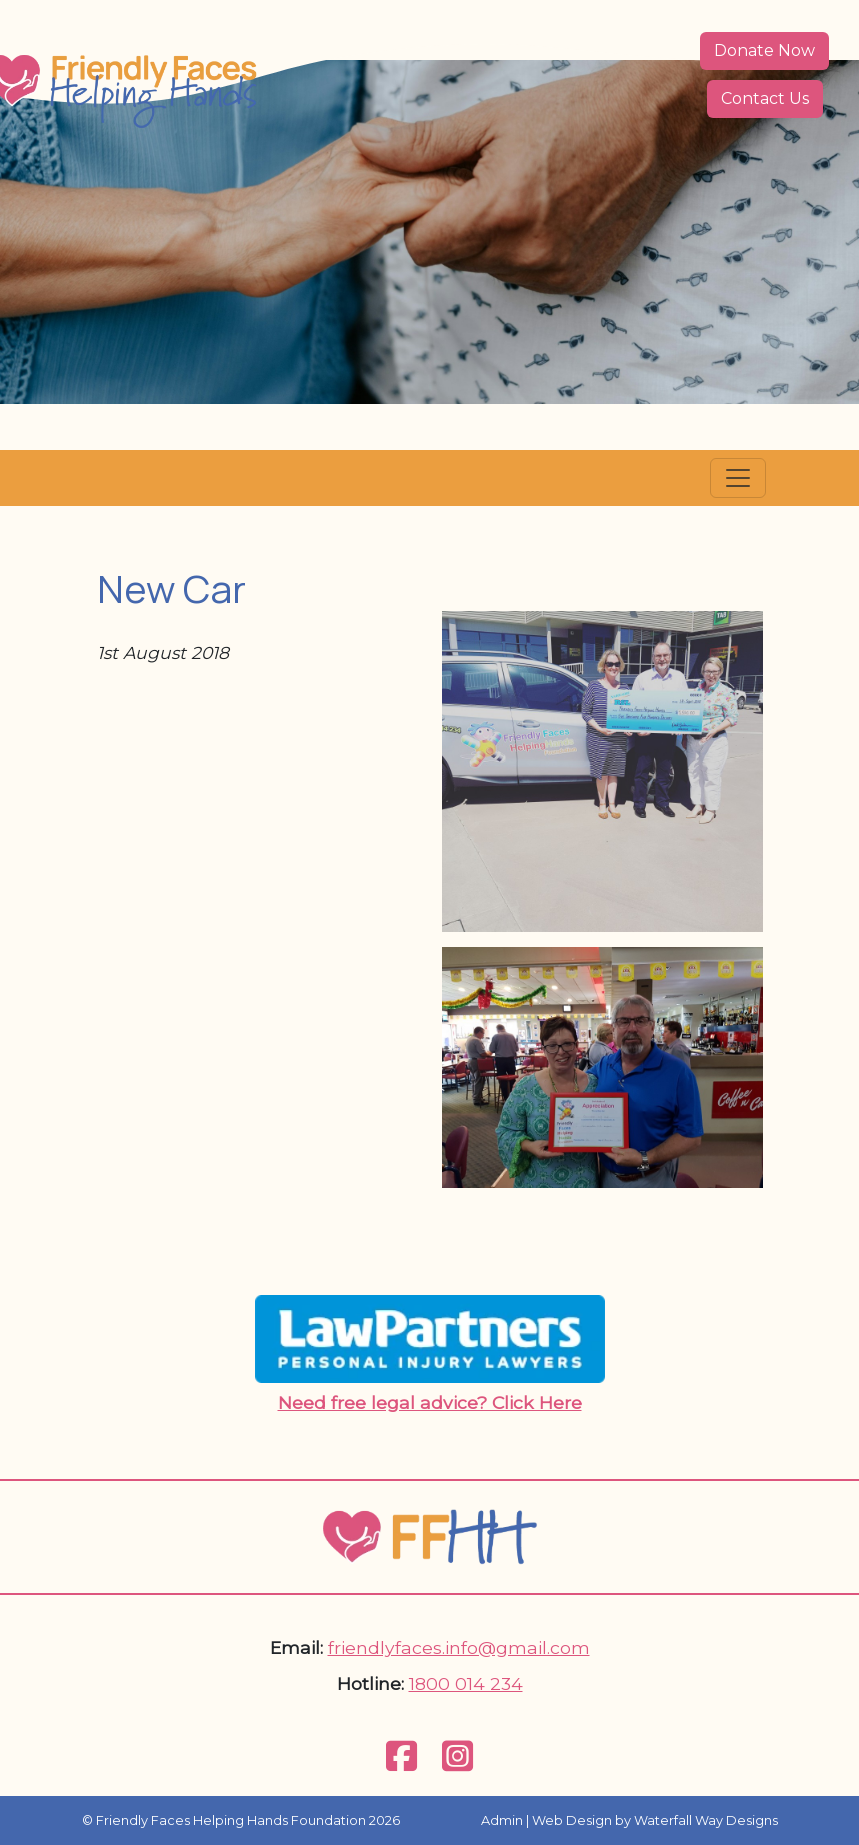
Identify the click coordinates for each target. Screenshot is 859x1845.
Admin (502, 1820)
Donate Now (764, 50)
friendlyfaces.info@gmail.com (459, 1647)
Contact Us (765, 98)
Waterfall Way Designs (706, 1820)
